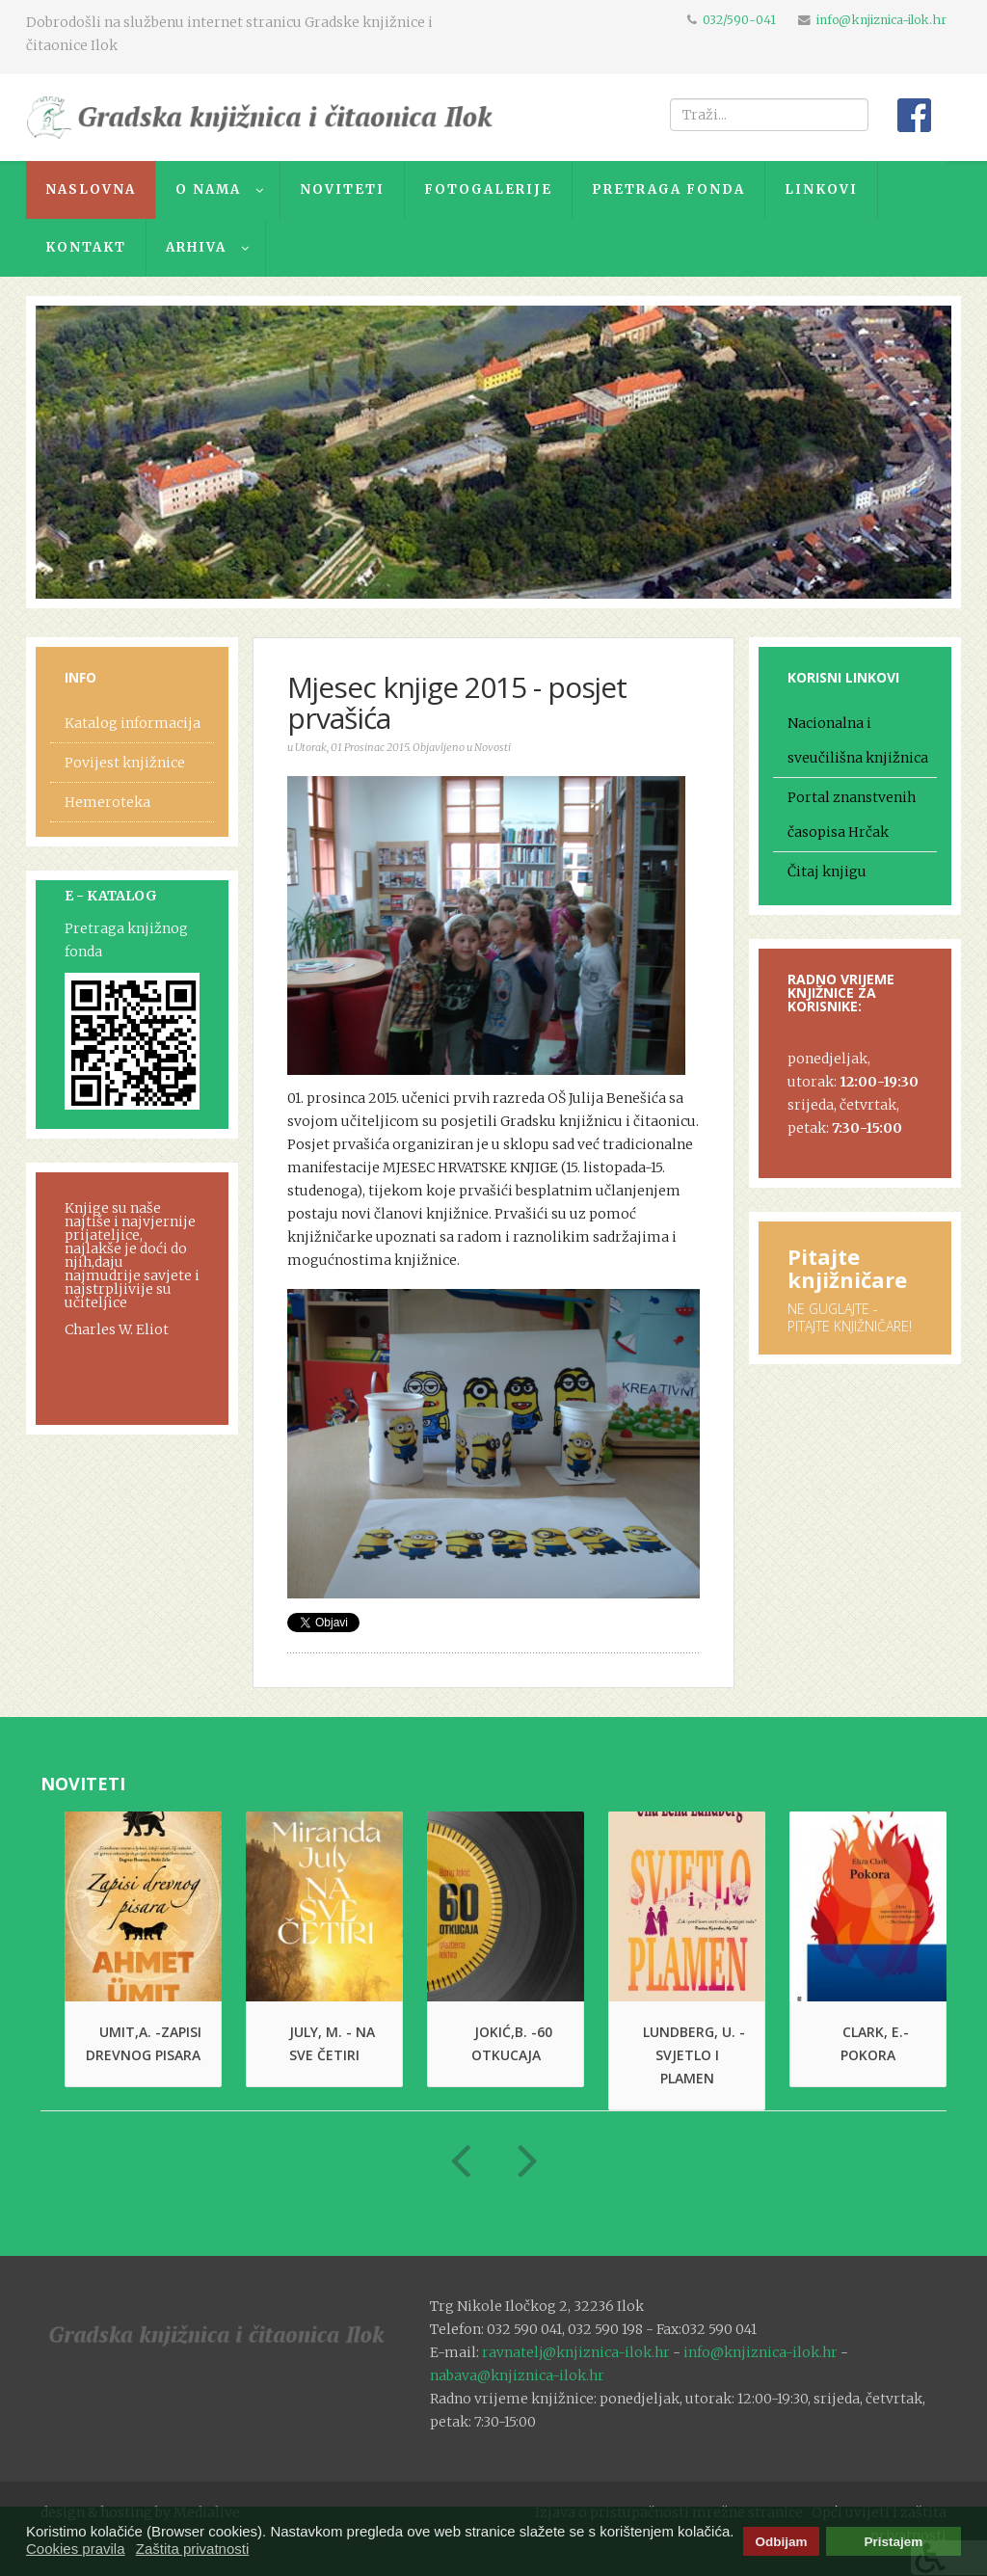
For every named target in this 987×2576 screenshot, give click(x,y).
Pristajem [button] (894, 2542)
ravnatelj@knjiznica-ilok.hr (576, 2352)
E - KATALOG (111, 895)
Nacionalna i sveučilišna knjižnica (857, 740)
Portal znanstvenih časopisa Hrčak (851, 815)
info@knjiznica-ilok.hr (881, 20)
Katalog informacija (132, 723)
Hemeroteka (107, 802)
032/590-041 (739, 20)
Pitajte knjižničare (847, 1268)
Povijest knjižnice (125, 762)
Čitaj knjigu (827, 871)
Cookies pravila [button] (75, 2548)
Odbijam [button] (781, 2542)
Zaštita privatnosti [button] (193, 2548)
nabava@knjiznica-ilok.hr (517, 2375)
